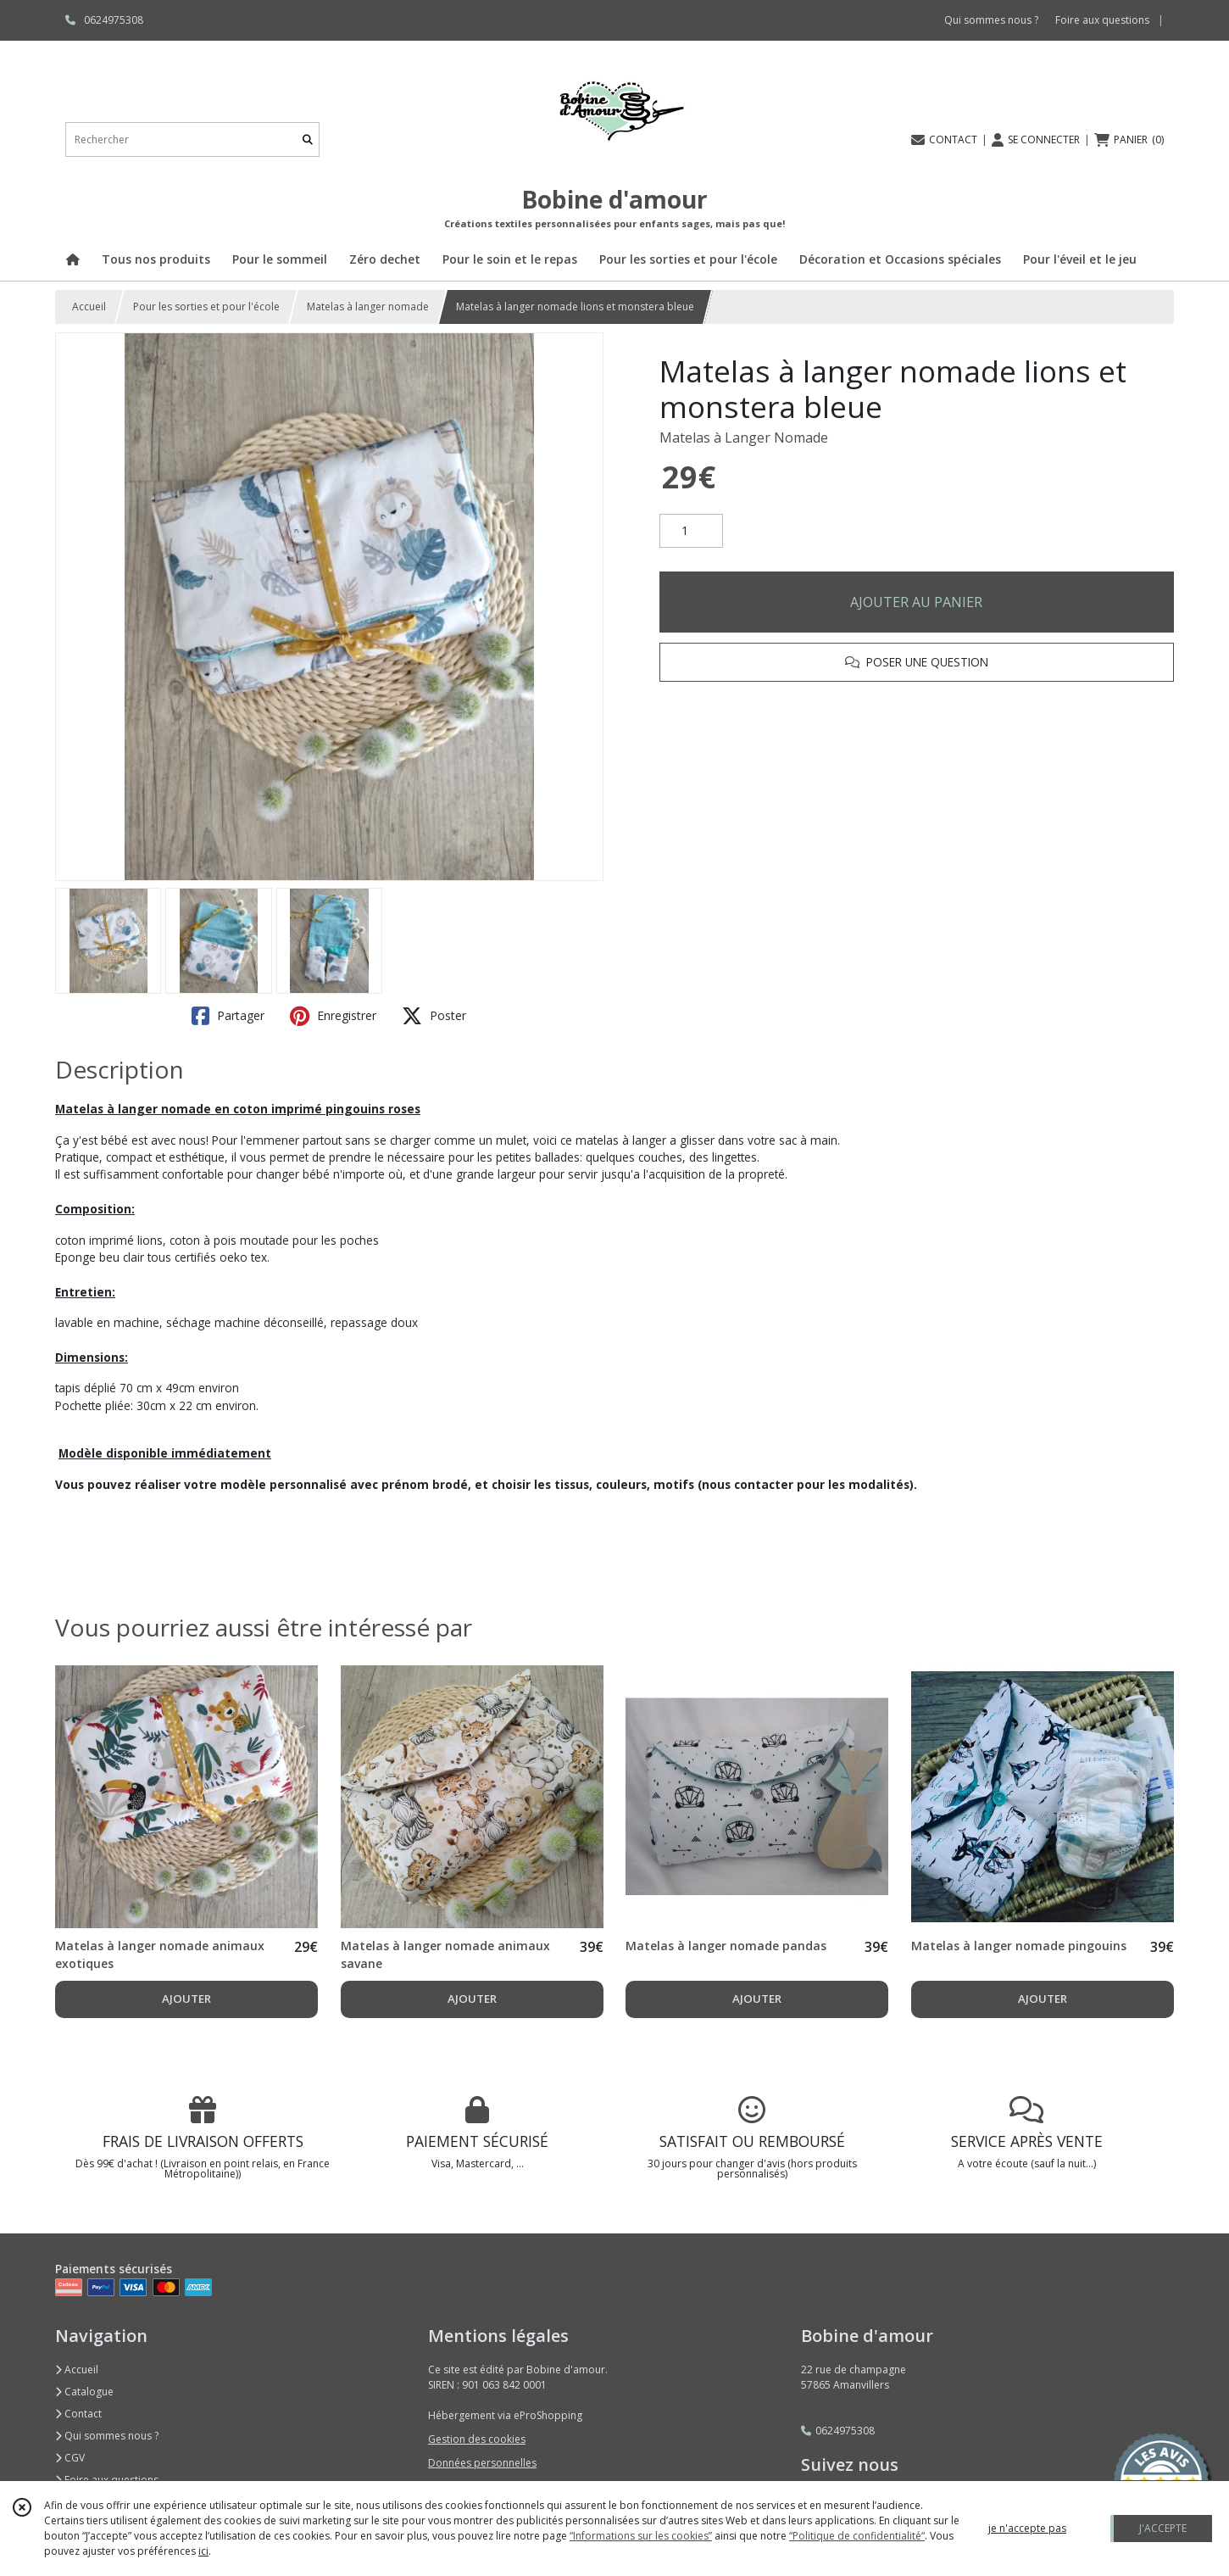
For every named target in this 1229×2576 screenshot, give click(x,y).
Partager (228, 1016)
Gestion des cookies (477, 2439)
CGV (70, 2458)
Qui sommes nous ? (106, 2435)
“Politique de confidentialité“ (857, 2536)
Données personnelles (482, 2463)
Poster (434, 1016)
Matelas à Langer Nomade (743, 437)
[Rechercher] (308, 139)
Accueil (89, 306)
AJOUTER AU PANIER (916, 602)
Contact (78, 2413)
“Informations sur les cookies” (641, 2536)
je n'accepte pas (1027, 2528)
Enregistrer (333, 1016)
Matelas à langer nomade (368, 306)
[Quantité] (691, 531)
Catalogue (84, 2391)
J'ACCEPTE (1163, 2528)
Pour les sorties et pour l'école (206, 306)
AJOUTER (186, 1998)
